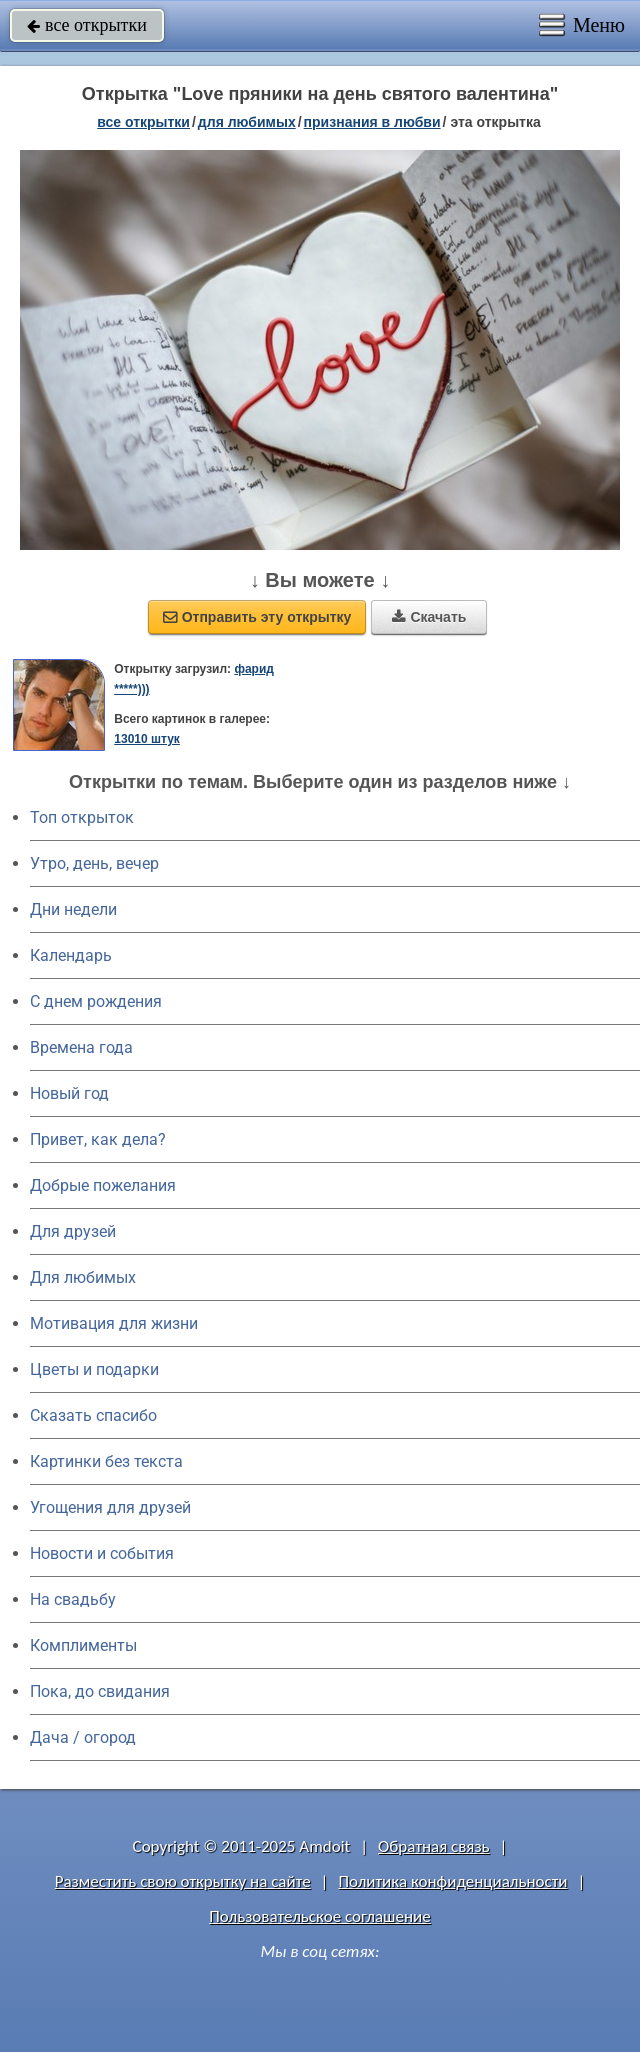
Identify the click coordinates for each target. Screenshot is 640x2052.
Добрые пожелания (103, 1185)
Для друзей (73, 1231)
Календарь (71, 955)
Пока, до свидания (100, 1691)
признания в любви (372, 122)
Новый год (69, 1093)
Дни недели (73, 909)
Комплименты (83, 1645)
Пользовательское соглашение (319, 1916)
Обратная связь (434, 1846)
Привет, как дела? (98, 1139)
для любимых (247, 122)
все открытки (87, 25)
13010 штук (147, 739)
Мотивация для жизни (114, 1323)
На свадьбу (73, 1599)
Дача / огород (83, 1737)
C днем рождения (96, 1001)
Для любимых (83, 1277)
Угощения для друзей (110, 1507)
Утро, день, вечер (94, 863)
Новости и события (102, 1553)
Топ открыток (82, 817)
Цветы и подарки (94, 1369)
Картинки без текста (106, 1461)
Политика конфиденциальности (452, 1881)
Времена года (81, 1047)
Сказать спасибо (93, 1415)
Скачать (429, 617)
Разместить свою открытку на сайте (183, 1881)
